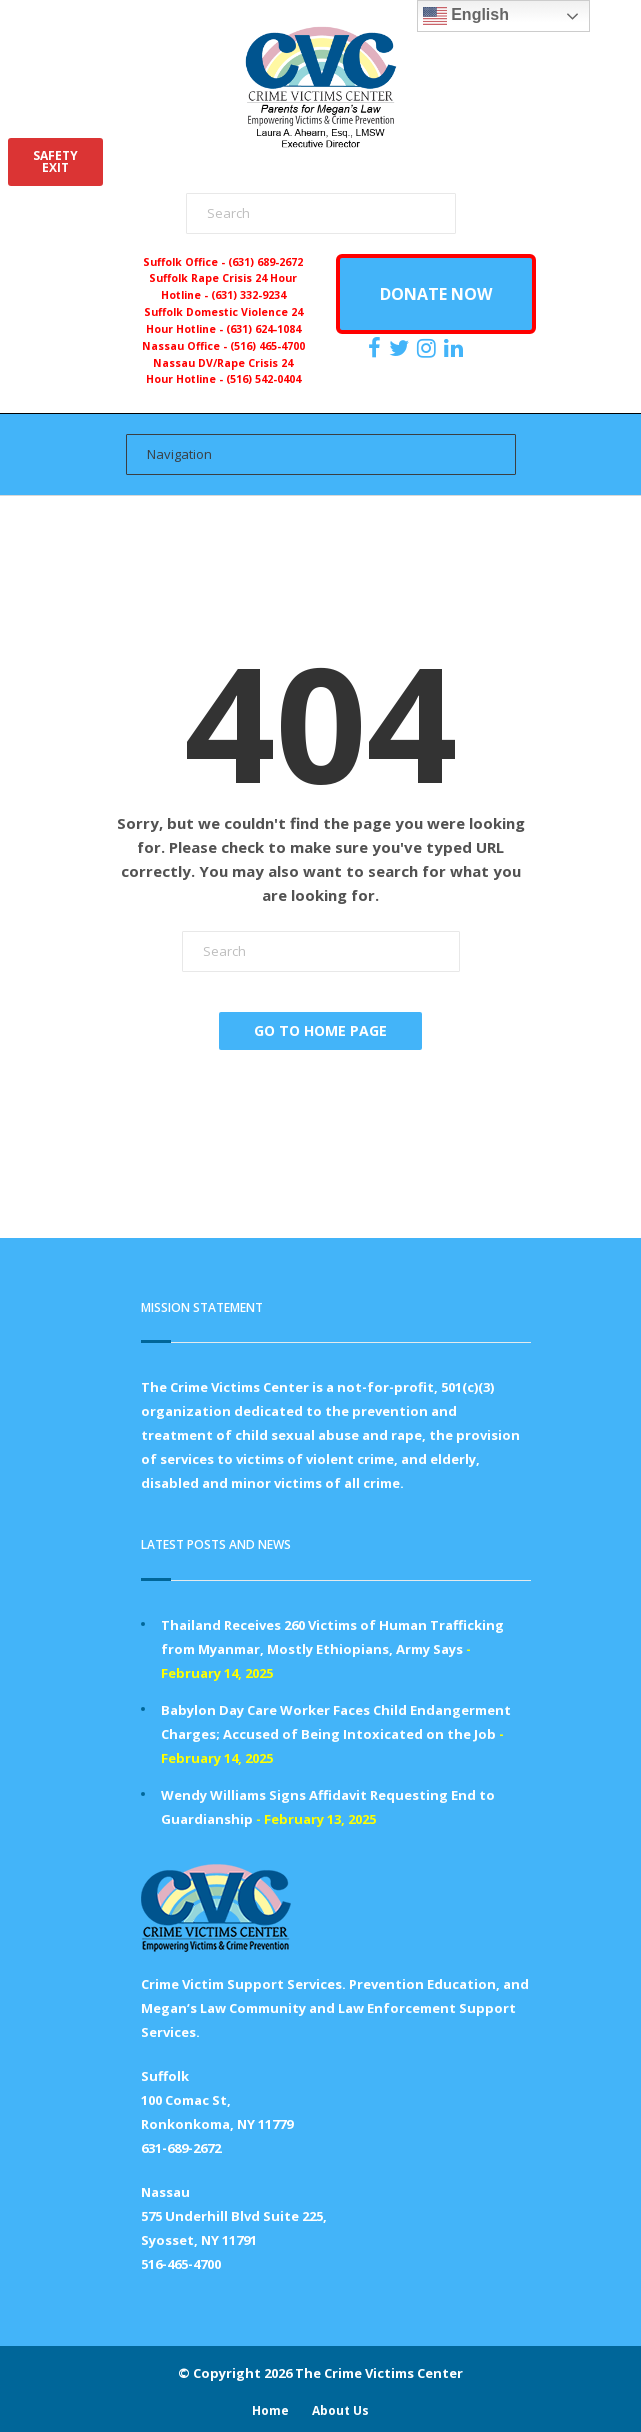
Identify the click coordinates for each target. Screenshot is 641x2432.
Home (270, 2410)
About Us (340, 2410)
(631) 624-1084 (263, 329)
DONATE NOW (436, 294)
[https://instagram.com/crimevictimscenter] (429, 348)
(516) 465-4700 (267, 346)
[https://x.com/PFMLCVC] (401, 348)
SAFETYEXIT (55, 161)
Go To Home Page (320, 1030)
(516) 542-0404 (263, 379)
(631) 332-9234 (248, 295)
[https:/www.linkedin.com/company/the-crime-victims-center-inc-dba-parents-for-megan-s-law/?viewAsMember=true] (456, 348)
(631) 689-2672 (265, 262)
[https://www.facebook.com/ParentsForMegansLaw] (377, 348)
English (466, 16)
